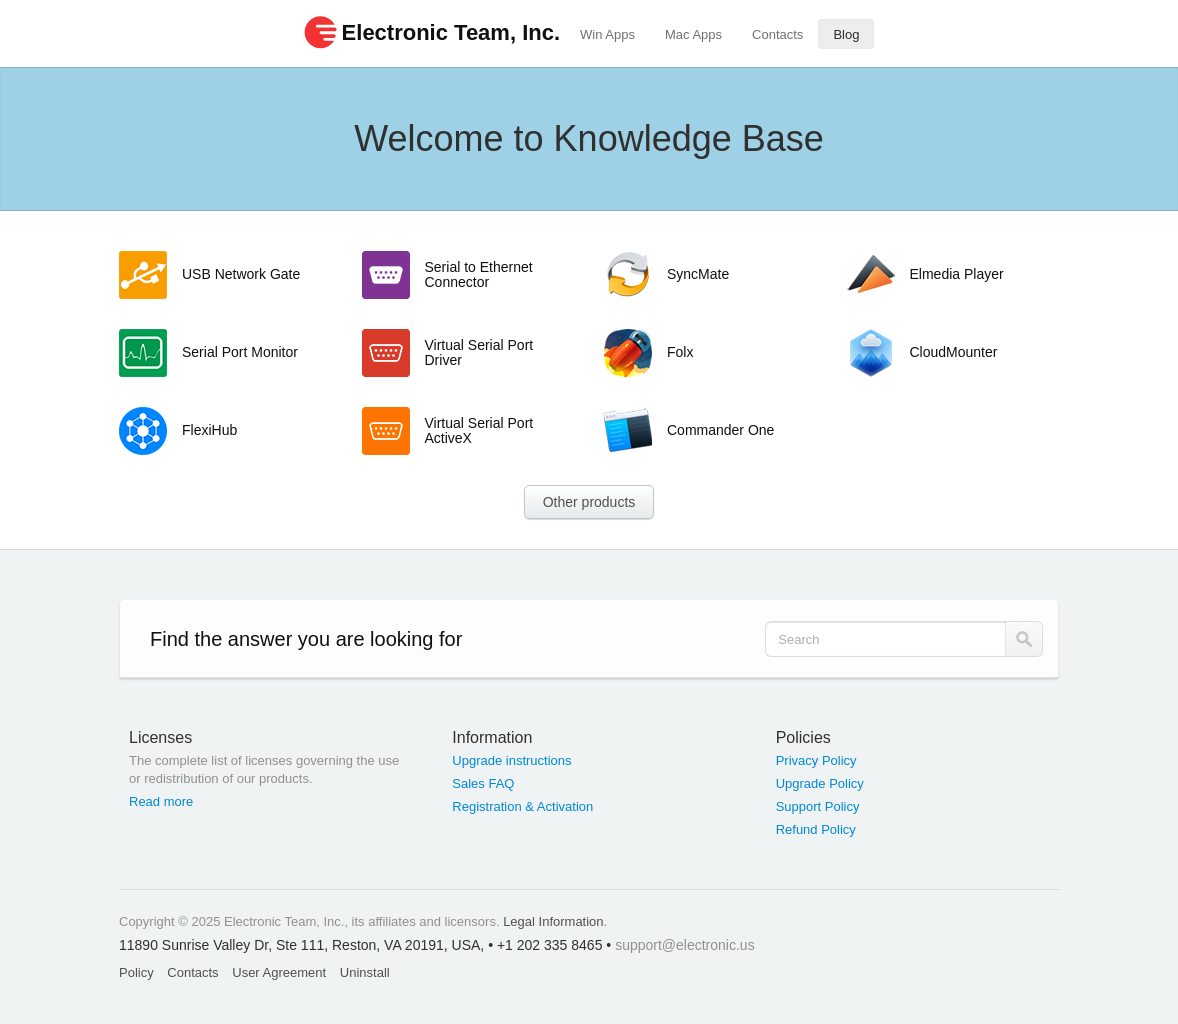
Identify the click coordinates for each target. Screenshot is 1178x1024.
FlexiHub (209, 430)
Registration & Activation (522, 806)
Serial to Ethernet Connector (479, 274)
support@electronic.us (685, 945)
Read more (161, 801)
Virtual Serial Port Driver (479, 352)
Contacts (777, 34)
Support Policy (818, 806)
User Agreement (279, 972)
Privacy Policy (816, 760)
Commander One (720, 430)
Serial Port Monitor (240, 352)
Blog (846, 34)
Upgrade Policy (820, 783)
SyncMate (698, 274)
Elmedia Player (957, 274)
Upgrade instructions (511, 760)
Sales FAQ (483, 783)
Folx (680, 352)
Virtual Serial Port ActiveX (479, 430)
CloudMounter (954, 352)
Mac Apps (693, 34)
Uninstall (365, 972)
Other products (589, 502)
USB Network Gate (241, 274)
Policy (136, 972)
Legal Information (553, 921)
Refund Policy (816, 829)
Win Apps (607, 34)
